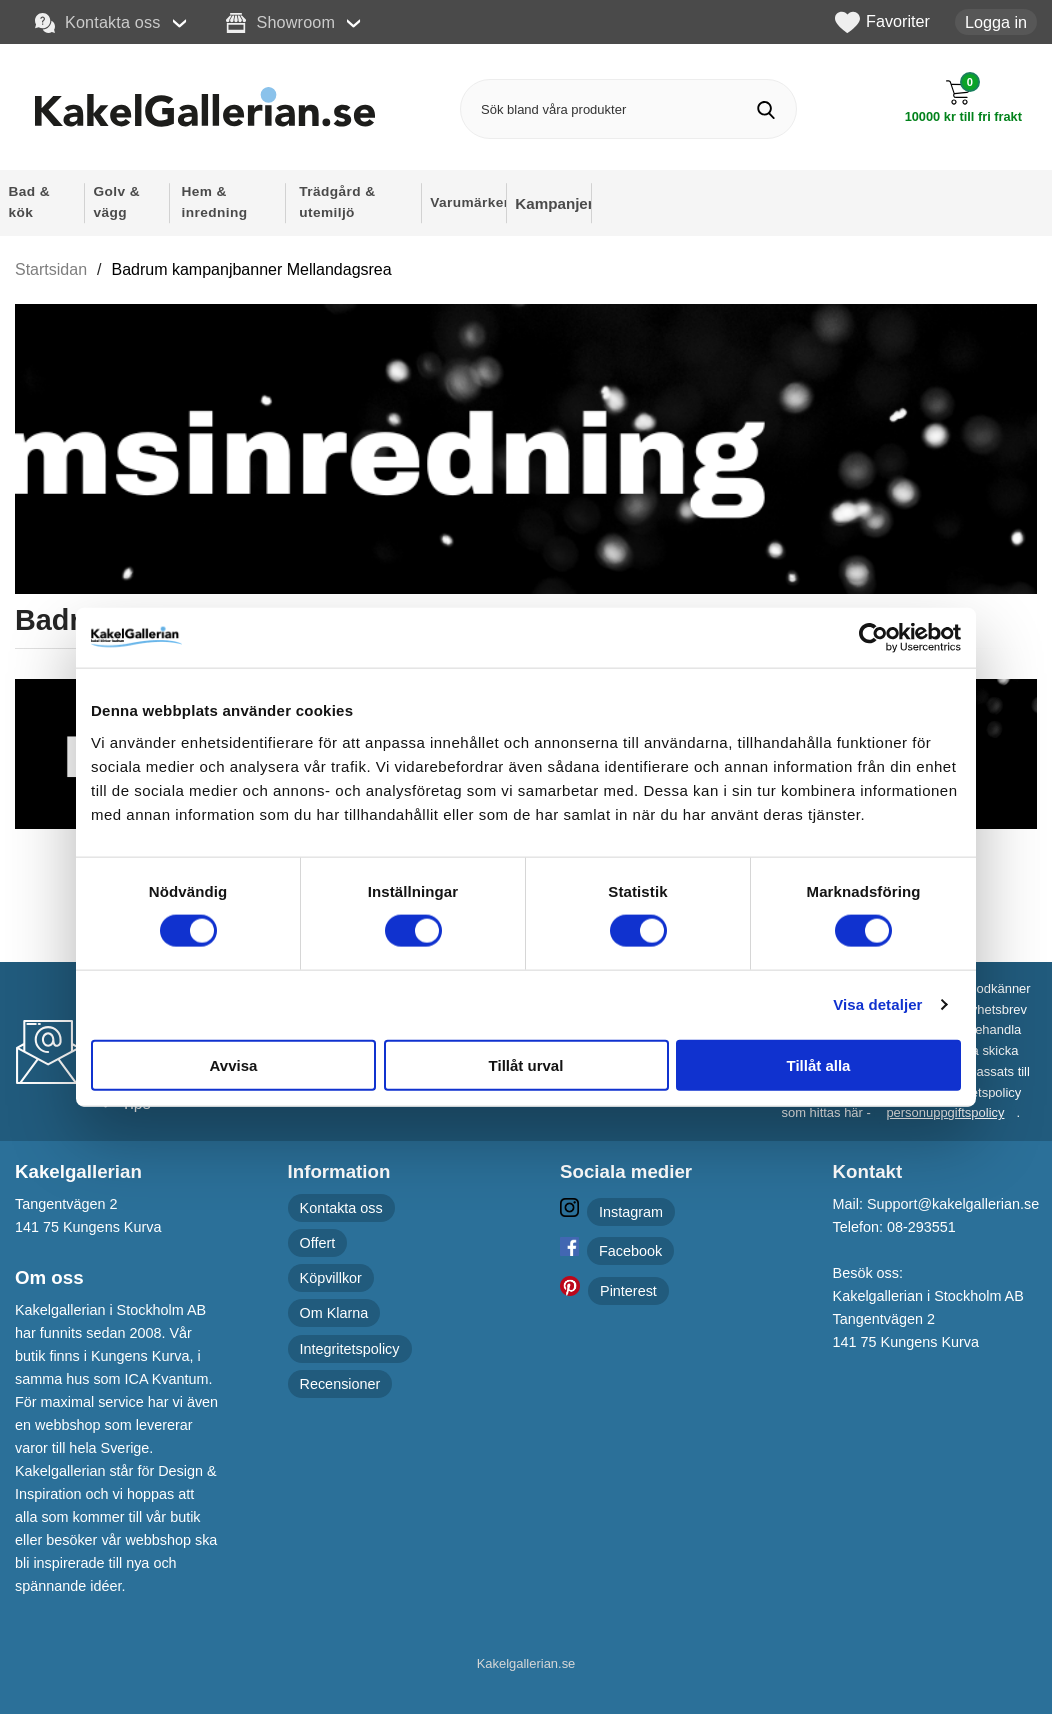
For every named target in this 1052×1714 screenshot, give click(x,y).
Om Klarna (334, 1314)
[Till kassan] (963, 101)
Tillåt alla (819, 1064)
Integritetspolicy (350, 1349)
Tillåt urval (526, 1064)
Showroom (280, 23)
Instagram (631, 1212)
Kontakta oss (98, 23)
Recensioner (340, 1384)
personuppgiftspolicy (945, 1112)
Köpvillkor (331, 1278)
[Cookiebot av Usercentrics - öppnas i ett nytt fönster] (873, 638)
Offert (318, 1243)
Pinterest (628, 1291)
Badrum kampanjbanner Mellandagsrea (252, 269)
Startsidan (51, 269)
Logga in (996, 22)
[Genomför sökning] (766, 109)
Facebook (630, 1251)
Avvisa (234, 1064)
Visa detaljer (877, 1004)
